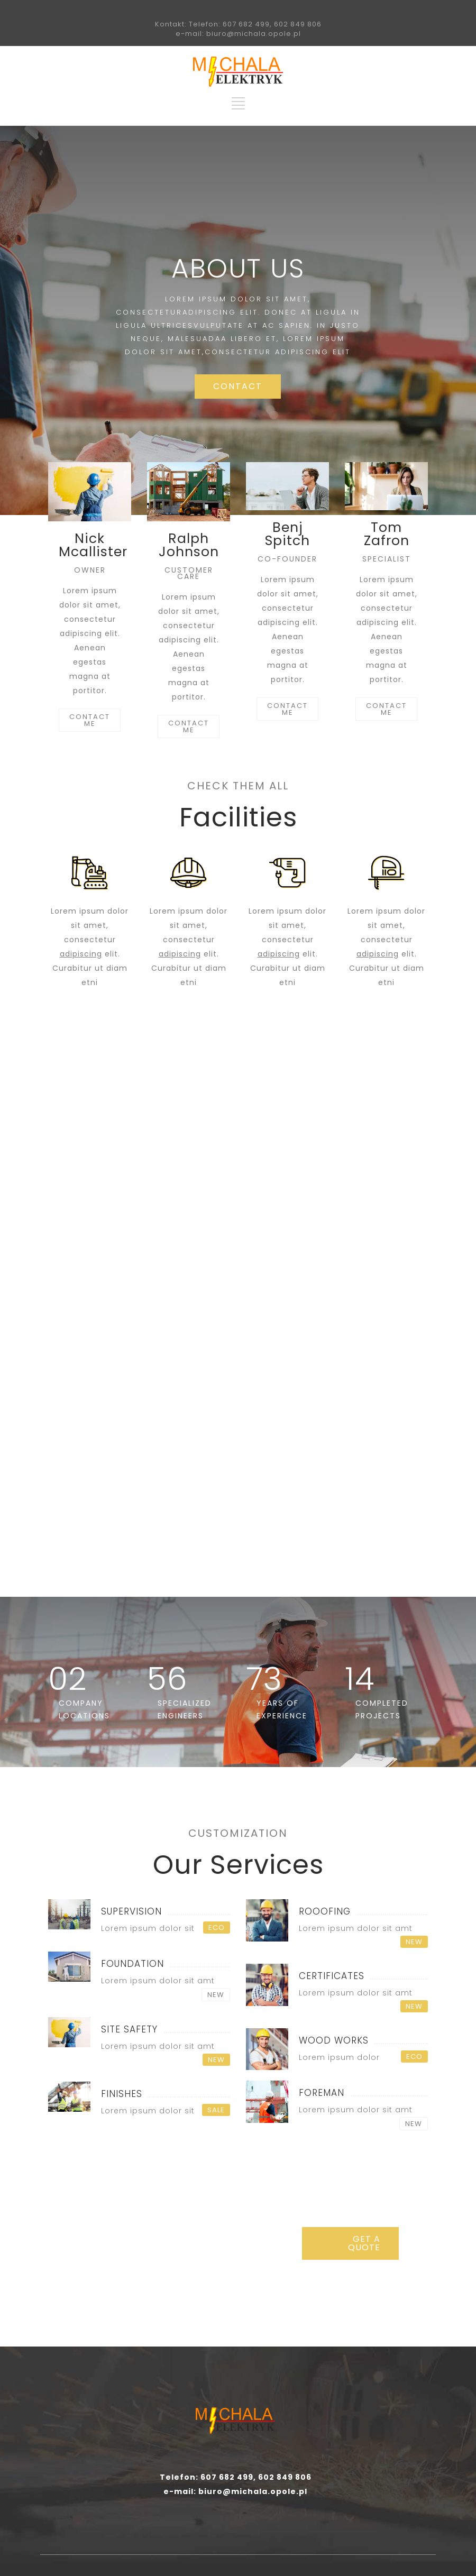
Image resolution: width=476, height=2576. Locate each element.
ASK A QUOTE (238, 1329)
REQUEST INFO (370, 1329)
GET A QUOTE (364, 2243)
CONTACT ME (89, 720)
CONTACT (237, 386)
